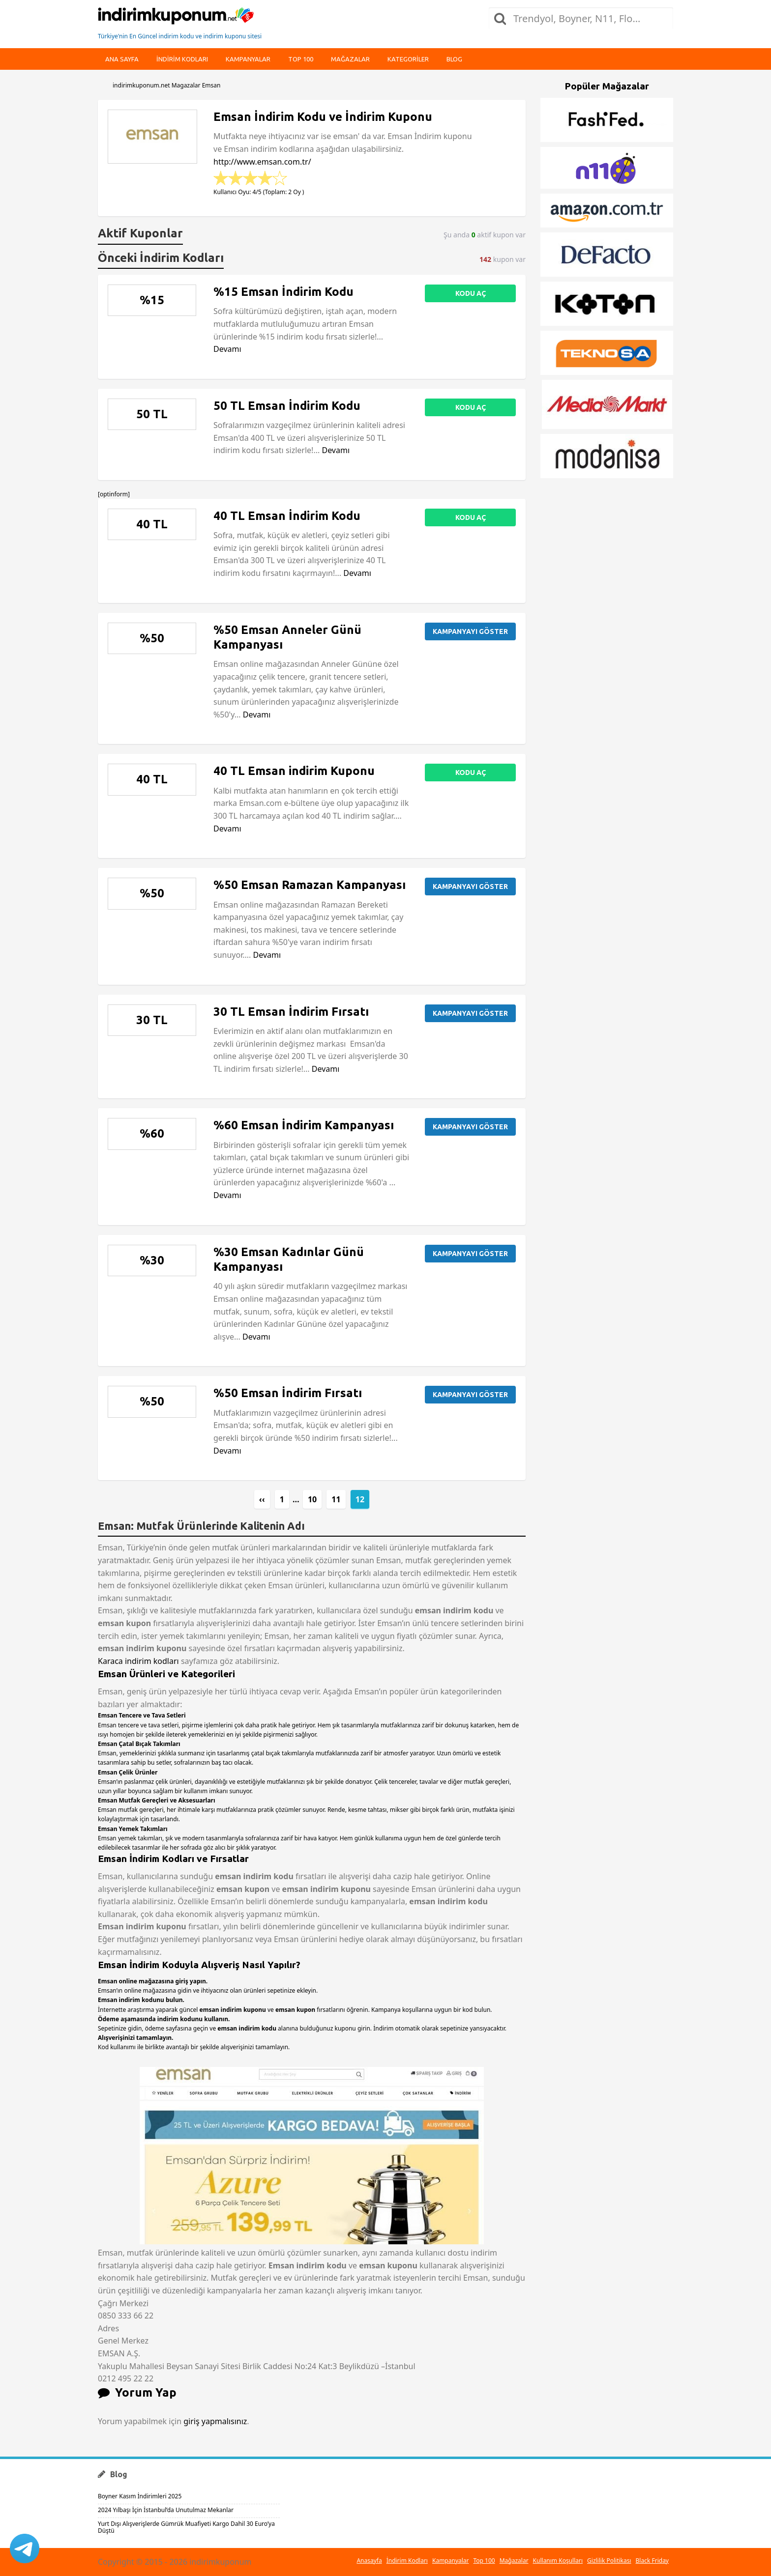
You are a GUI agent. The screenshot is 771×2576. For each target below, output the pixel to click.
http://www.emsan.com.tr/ (262, 161)
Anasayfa (369, 2560)
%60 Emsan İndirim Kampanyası (303, 1125)
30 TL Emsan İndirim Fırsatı (291, 1011)
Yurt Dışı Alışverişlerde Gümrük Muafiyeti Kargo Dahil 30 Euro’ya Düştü (186, 2527)
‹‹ (262, 1499)
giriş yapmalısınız (215, 2421)
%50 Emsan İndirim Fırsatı (287, 1393)
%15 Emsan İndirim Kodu (283, 291)
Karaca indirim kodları (138, 1661)
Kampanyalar (248, 59)
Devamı (227, 348)
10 (312, 1499)
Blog (454, 59)
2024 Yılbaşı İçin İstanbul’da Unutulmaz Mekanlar (166, 2510)
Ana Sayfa (122, 59)
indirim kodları (182, 59)
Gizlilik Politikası (609, 2560)
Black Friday (652, 2560)
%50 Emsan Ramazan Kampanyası (309, 884)
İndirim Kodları (407, 2560)
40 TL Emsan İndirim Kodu (286, 515)
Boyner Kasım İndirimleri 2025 (139, 2496)
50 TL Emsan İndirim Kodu (286, 405)
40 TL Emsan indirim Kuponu (294, 770)
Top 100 (300, 59)
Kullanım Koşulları (558, 2560)
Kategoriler (408, 59)
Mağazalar (350, 59)
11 (335, 1499)
